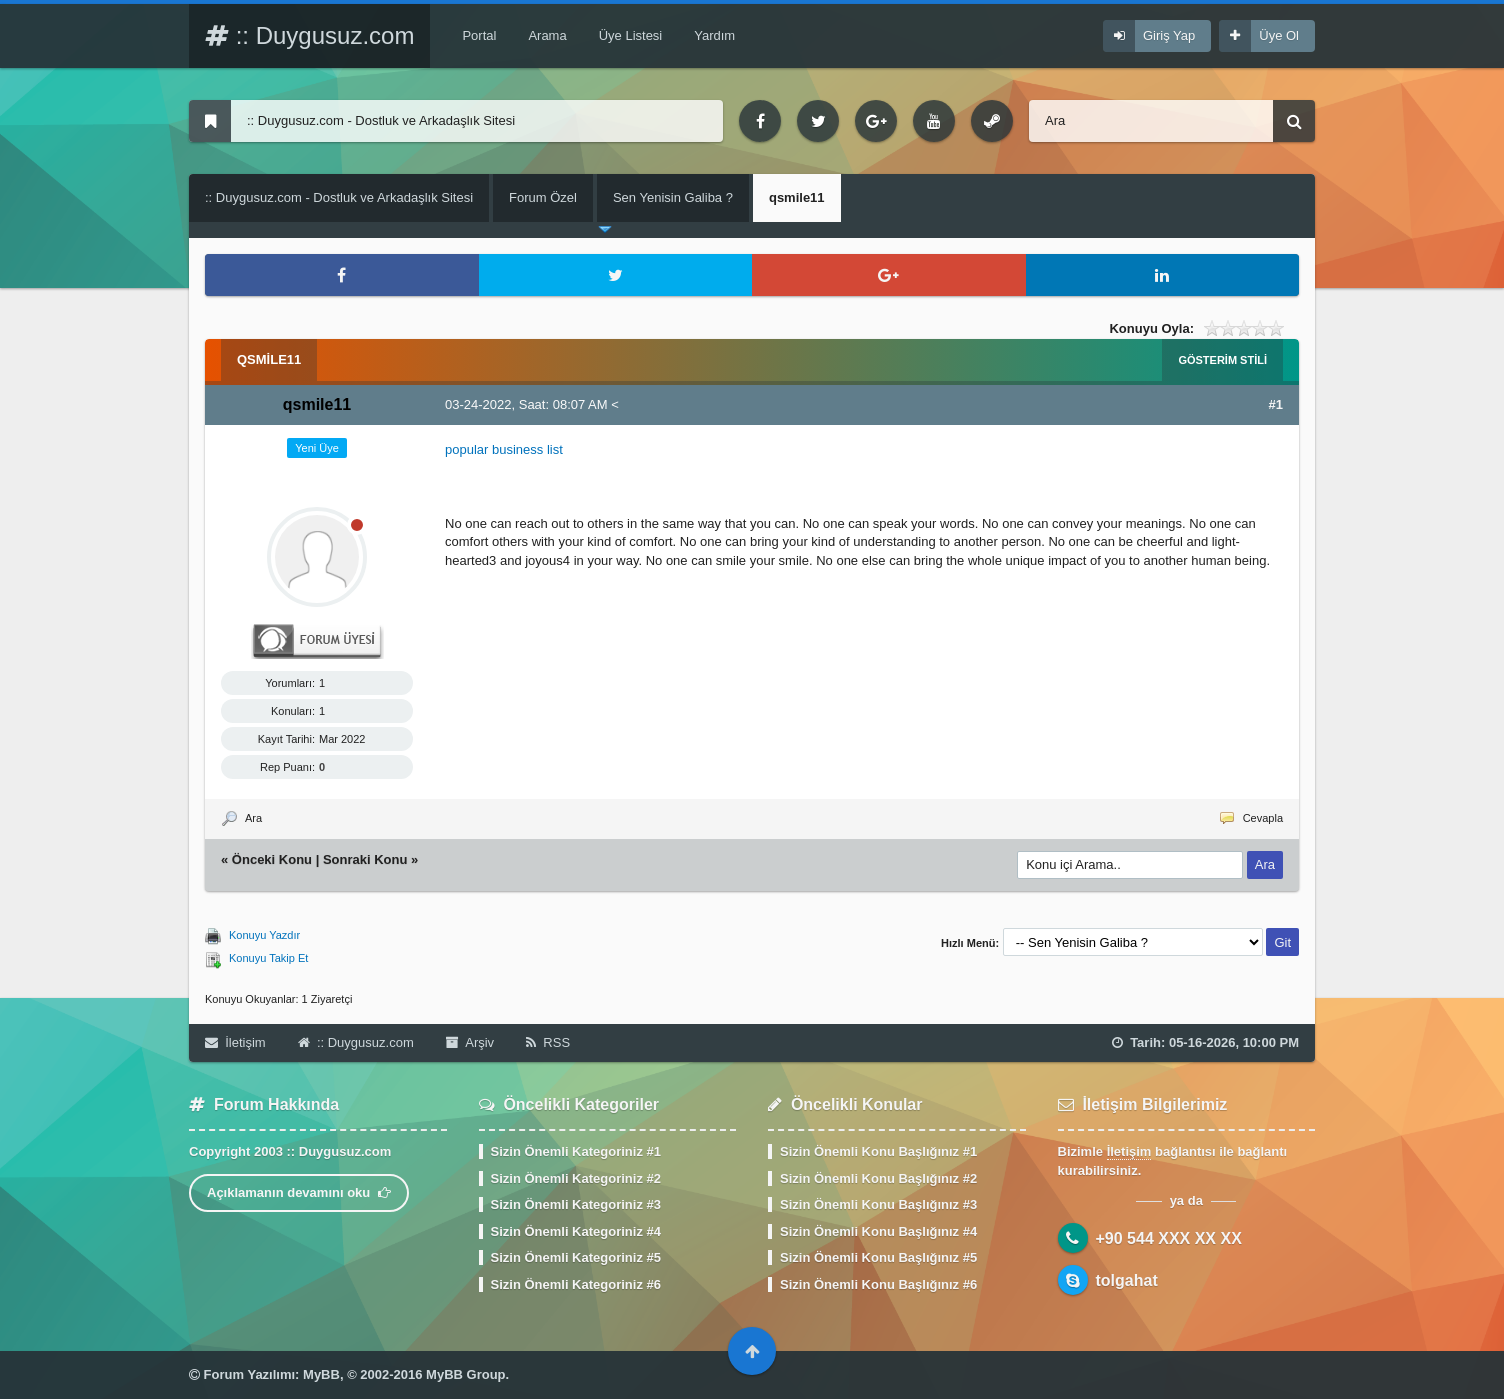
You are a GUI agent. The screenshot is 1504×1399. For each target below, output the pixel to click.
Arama (547, 35)
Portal (479, 35)
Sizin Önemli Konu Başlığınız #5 (878, 1257)
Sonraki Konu (365, 859)
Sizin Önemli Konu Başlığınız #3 (878, 1204)
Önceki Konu (272, 859)
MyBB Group (465, 1374)
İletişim (235, 1042)
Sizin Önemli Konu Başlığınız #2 (878, 1178)
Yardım (714, 35)
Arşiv (470, 1042)
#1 (1276, 404)
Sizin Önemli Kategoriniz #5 (576, 1257)
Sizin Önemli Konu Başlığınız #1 (878, 1151)
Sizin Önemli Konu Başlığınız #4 (878, 1231)
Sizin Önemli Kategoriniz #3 (576, 1204)
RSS (548, 1042)
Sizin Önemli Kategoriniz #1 (576, 1151)
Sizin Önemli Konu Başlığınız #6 (878, 1284)
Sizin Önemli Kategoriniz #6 (576, 1284)
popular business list (504, 449)
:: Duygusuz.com (309, 35)
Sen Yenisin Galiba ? (673, 197)
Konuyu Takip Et (268, 958)
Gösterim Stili (1222, 360)
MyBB (321, 1374)
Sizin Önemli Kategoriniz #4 (576, 1231)
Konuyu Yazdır (264, 935)
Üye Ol (1279, 35)
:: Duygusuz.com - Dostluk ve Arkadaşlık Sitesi (339, 197)
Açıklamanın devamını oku (299, 1192)
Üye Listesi (631, 35)
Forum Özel (543, 197)
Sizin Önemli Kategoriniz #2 (576, 1178)
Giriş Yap (1169, 35)
